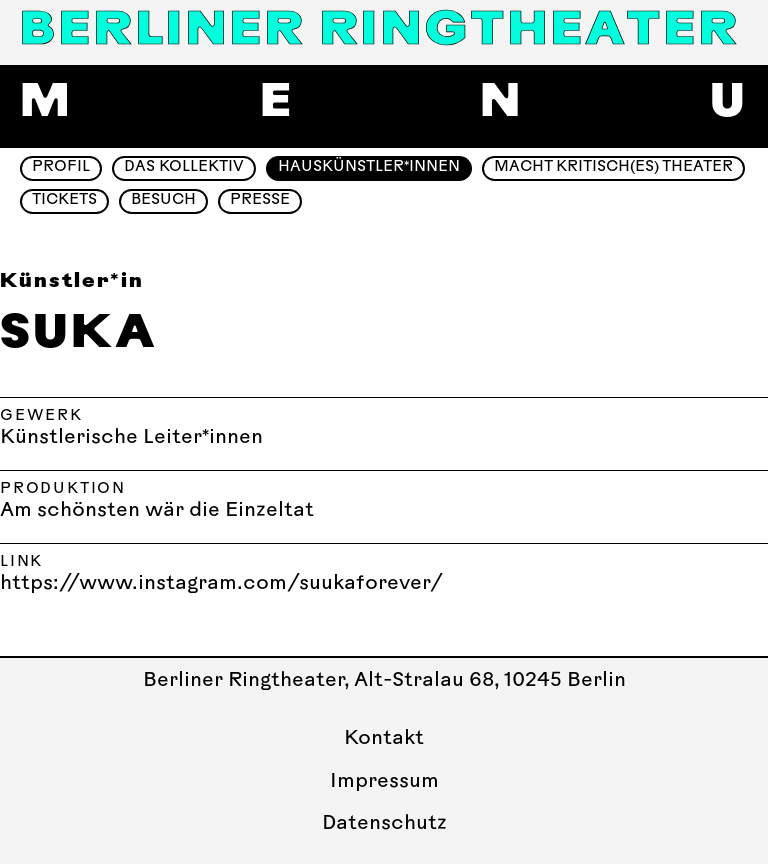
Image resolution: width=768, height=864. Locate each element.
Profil (61, 167)
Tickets (64, 200)
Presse (260, 200)
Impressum (384, 782)
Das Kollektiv (184, 167)
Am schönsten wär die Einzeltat (157, 511)
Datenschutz (384, 824)
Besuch (163, 200)
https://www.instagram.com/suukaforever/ (221, 584)
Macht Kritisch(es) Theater (613, 167)
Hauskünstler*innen (369, 167)
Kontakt (384, 739)
